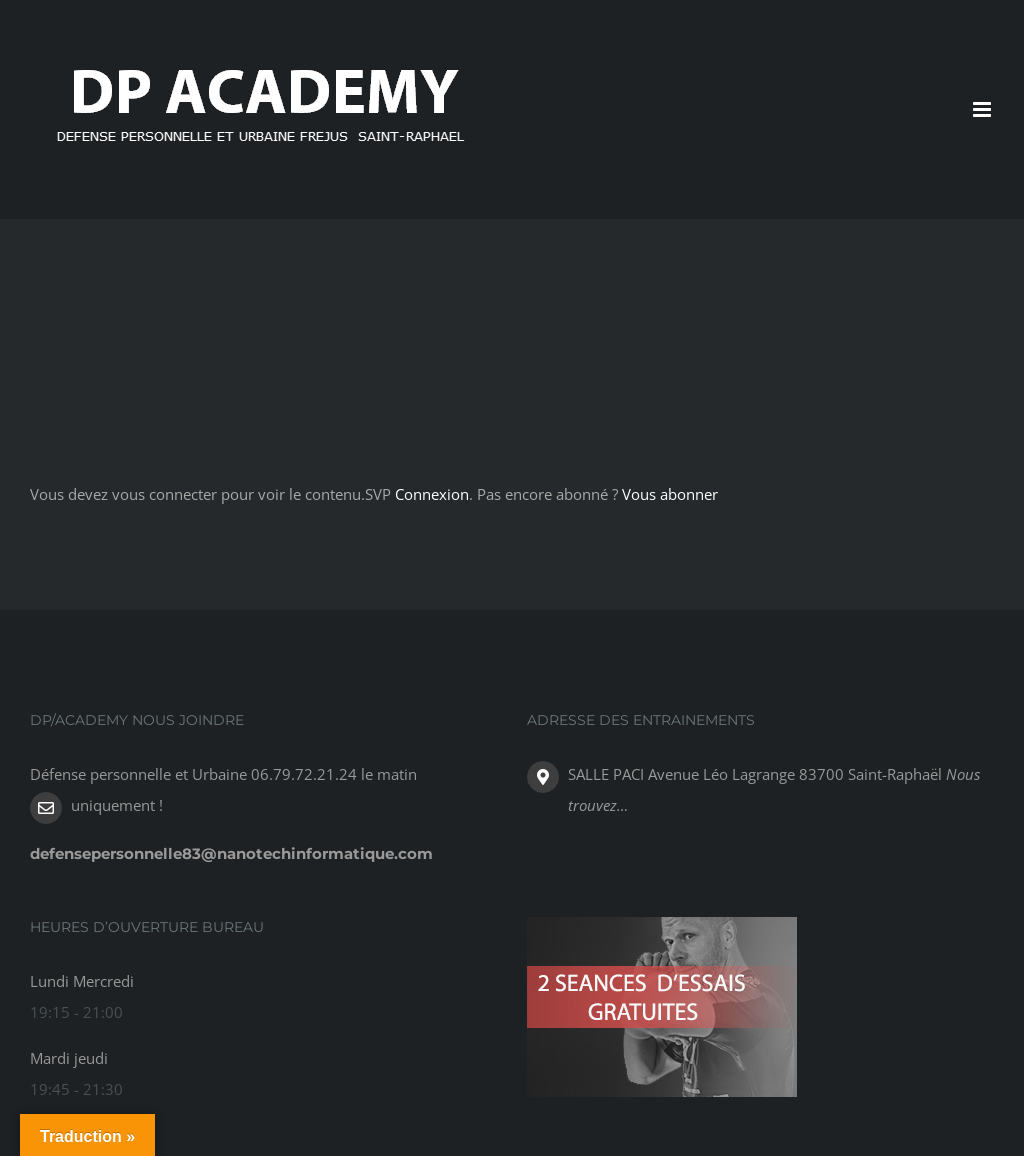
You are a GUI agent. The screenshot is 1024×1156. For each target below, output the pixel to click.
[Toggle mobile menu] (983, 109)
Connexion (432, 494)
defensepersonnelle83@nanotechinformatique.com (231, 853)
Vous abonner (670, 494)
